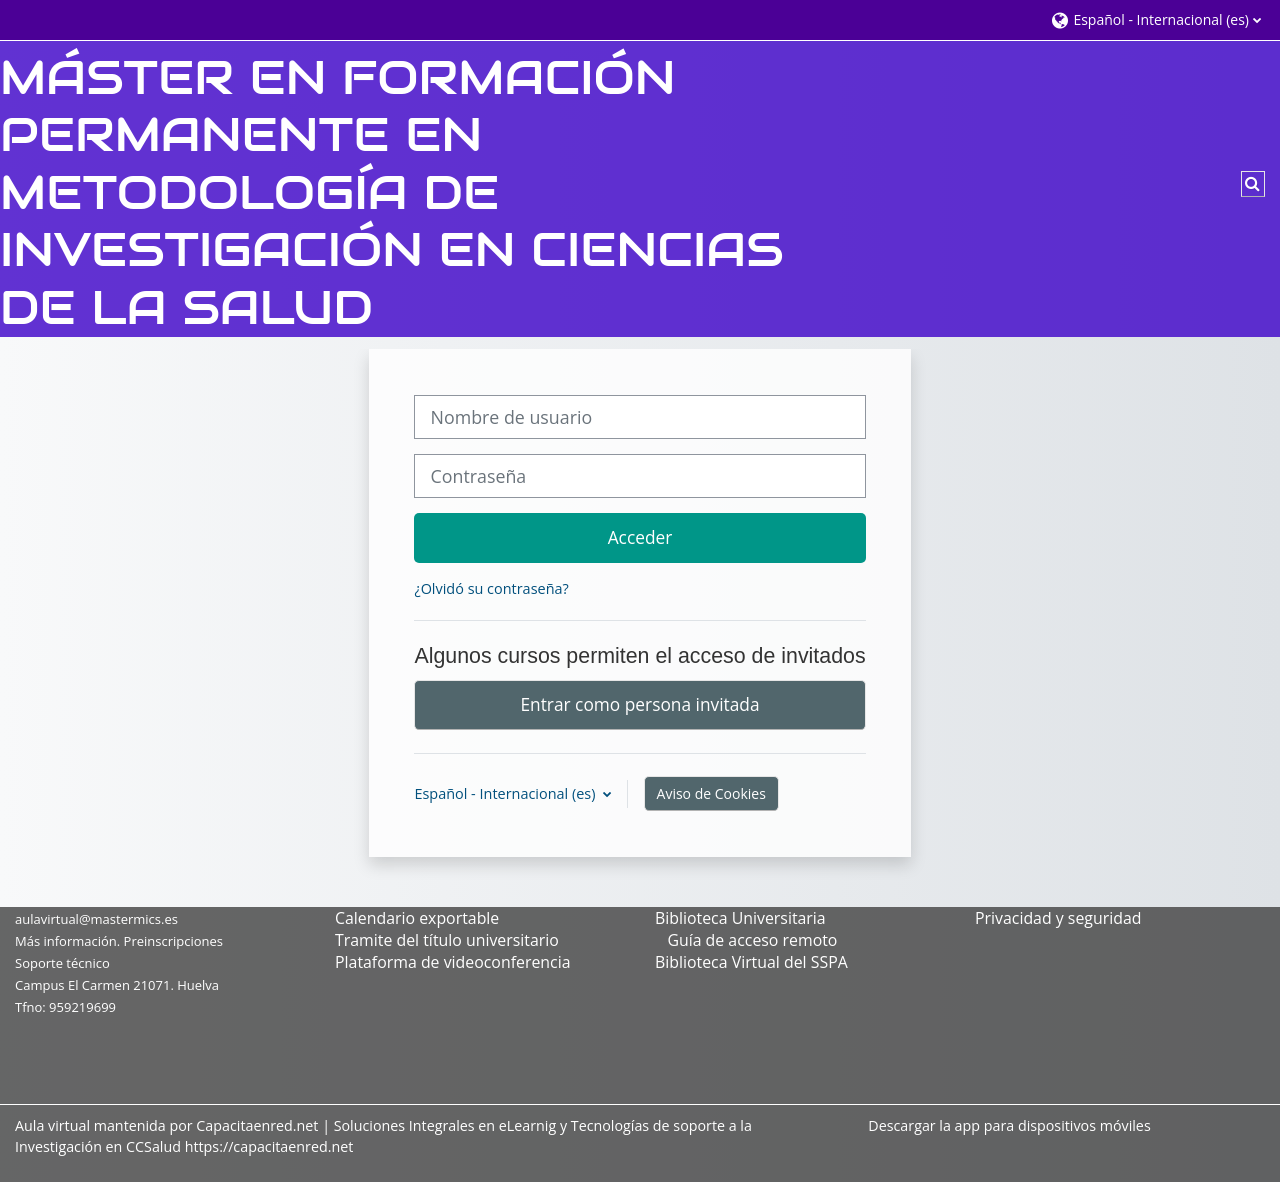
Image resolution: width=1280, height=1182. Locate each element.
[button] (1155, 19)
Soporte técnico (62, 963)
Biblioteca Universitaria (740, 918)
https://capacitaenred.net (269, 1146)
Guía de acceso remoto (752, 940)
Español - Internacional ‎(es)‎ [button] (506, 793)
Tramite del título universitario (447, 940)
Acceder (640, 537)
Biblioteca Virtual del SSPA (751, 962)
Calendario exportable (417, 918)
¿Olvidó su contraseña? (491, 588)
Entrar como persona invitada (639, 704)
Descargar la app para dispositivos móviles (1009, 1125)
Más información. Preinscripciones (119, 941)
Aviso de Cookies (711, 793)
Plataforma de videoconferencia (452, 962)
